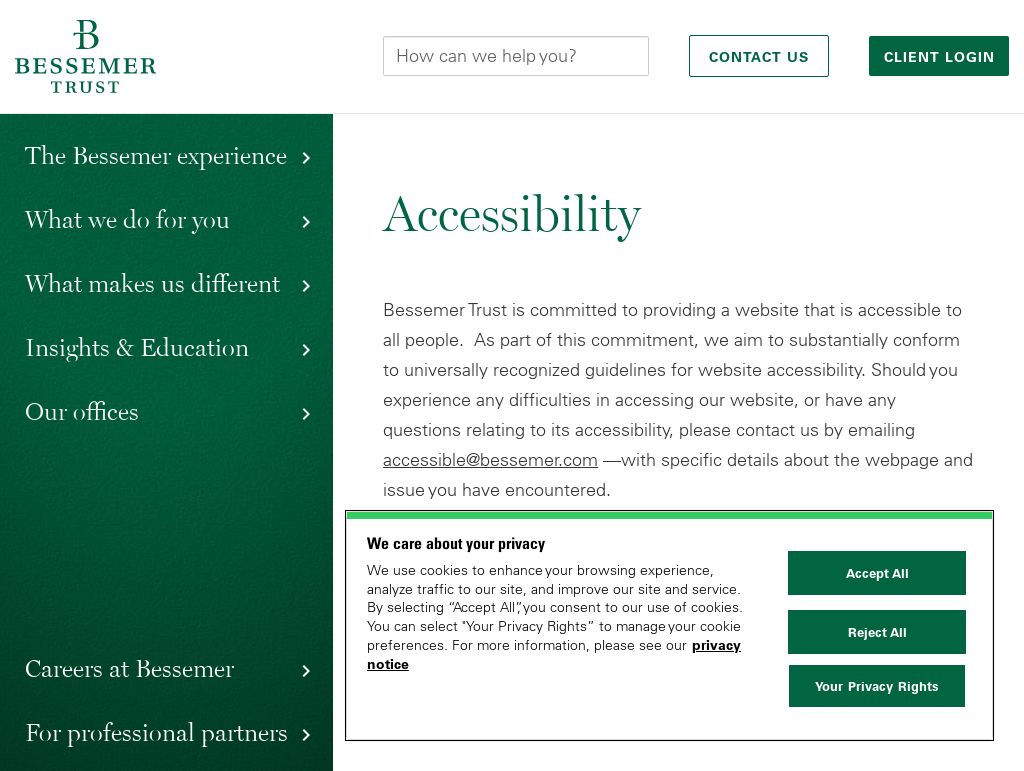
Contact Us (759, 57)
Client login (942, 57)
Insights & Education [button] (137, 347)
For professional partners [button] (156, 732)
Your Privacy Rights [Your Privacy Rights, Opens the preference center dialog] (877, 686)
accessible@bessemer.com (490, 460)
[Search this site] (516, 56)
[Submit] (633, 56)
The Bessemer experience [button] (156, 155)
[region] (669, 625)
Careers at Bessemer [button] (129, 668)
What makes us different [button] (152, 283)
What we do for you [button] (127, 219)
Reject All (877, 632)
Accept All (877, 573)
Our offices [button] (82, 411)
